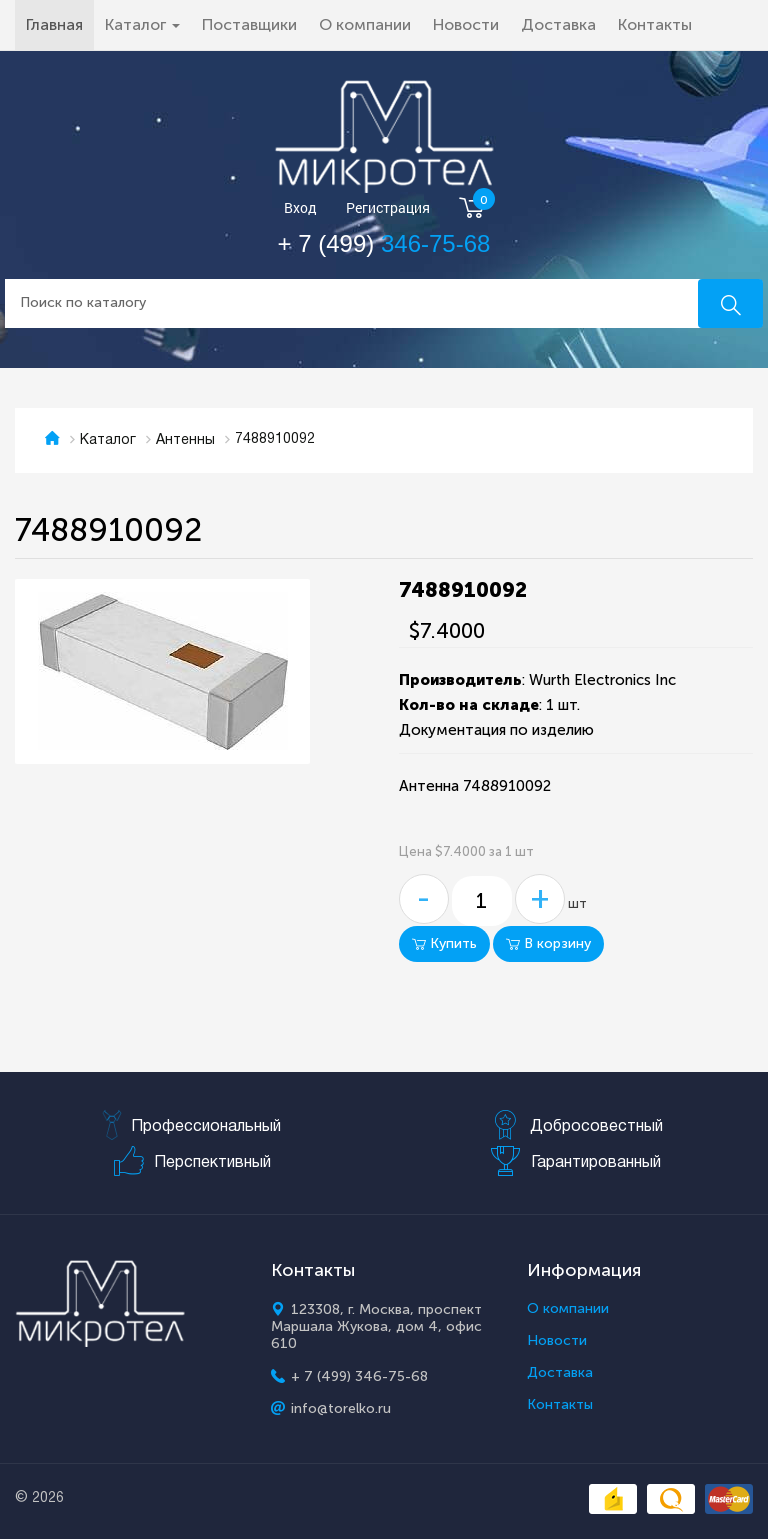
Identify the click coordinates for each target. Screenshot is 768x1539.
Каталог (108, 440)
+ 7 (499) (384, 243)
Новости (466, 24)
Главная (60, 24)
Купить (444, 943)
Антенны (185, 440)
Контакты (655, 24)
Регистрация (388, 208)
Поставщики (249, 24)
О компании (365, 24)
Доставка (558, 24)
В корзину (548, 943)
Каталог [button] (142, 24)
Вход (300, 208)
